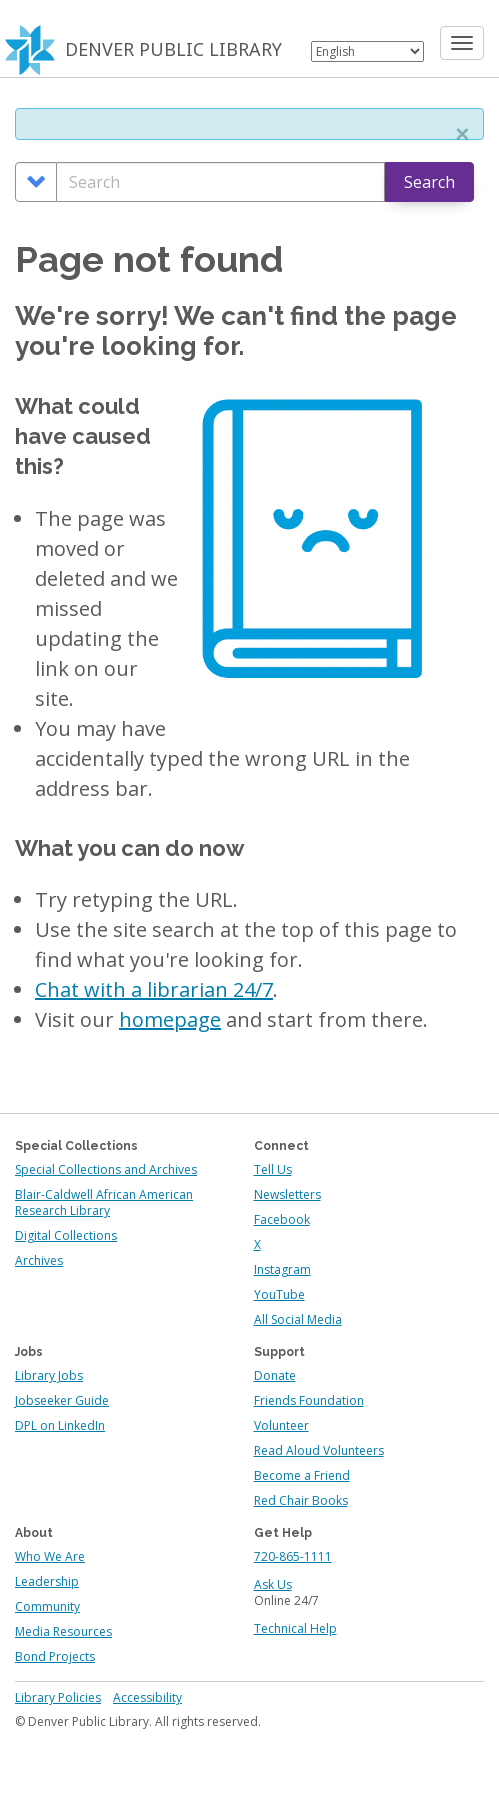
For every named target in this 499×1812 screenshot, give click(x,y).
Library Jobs (49, 1375)
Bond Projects (55, 1656)
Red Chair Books (301, 1500)
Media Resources (63, 1631)
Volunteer (281, 1425)
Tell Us (273, 1169)
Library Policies (58, 1697)
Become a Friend (302, 1475)
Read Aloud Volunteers (319, 1450)
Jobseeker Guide (62, 1400)
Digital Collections (66, 1235)
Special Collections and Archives (106, 1169)
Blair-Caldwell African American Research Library (104, 1202)
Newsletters (287, 1194)
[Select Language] (367, 51)
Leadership (47, 1581)
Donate (275, 1375)
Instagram (282, 1269)
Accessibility (147, 1697)
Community (47, 1606)
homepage (170, 1019)
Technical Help (295, 1628)
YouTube (279, 1294)
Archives (39, 1260)
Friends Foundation (309, 1400)
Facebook (282, 1219)
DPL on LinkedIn (60, 1425)
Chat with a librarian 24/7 (154, 989)
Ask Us (273, 1584)
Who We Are (50, 1556)
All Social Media (298, 1319)
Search (429, 182)
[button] (462, 134)
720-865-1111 (293, 1556)
